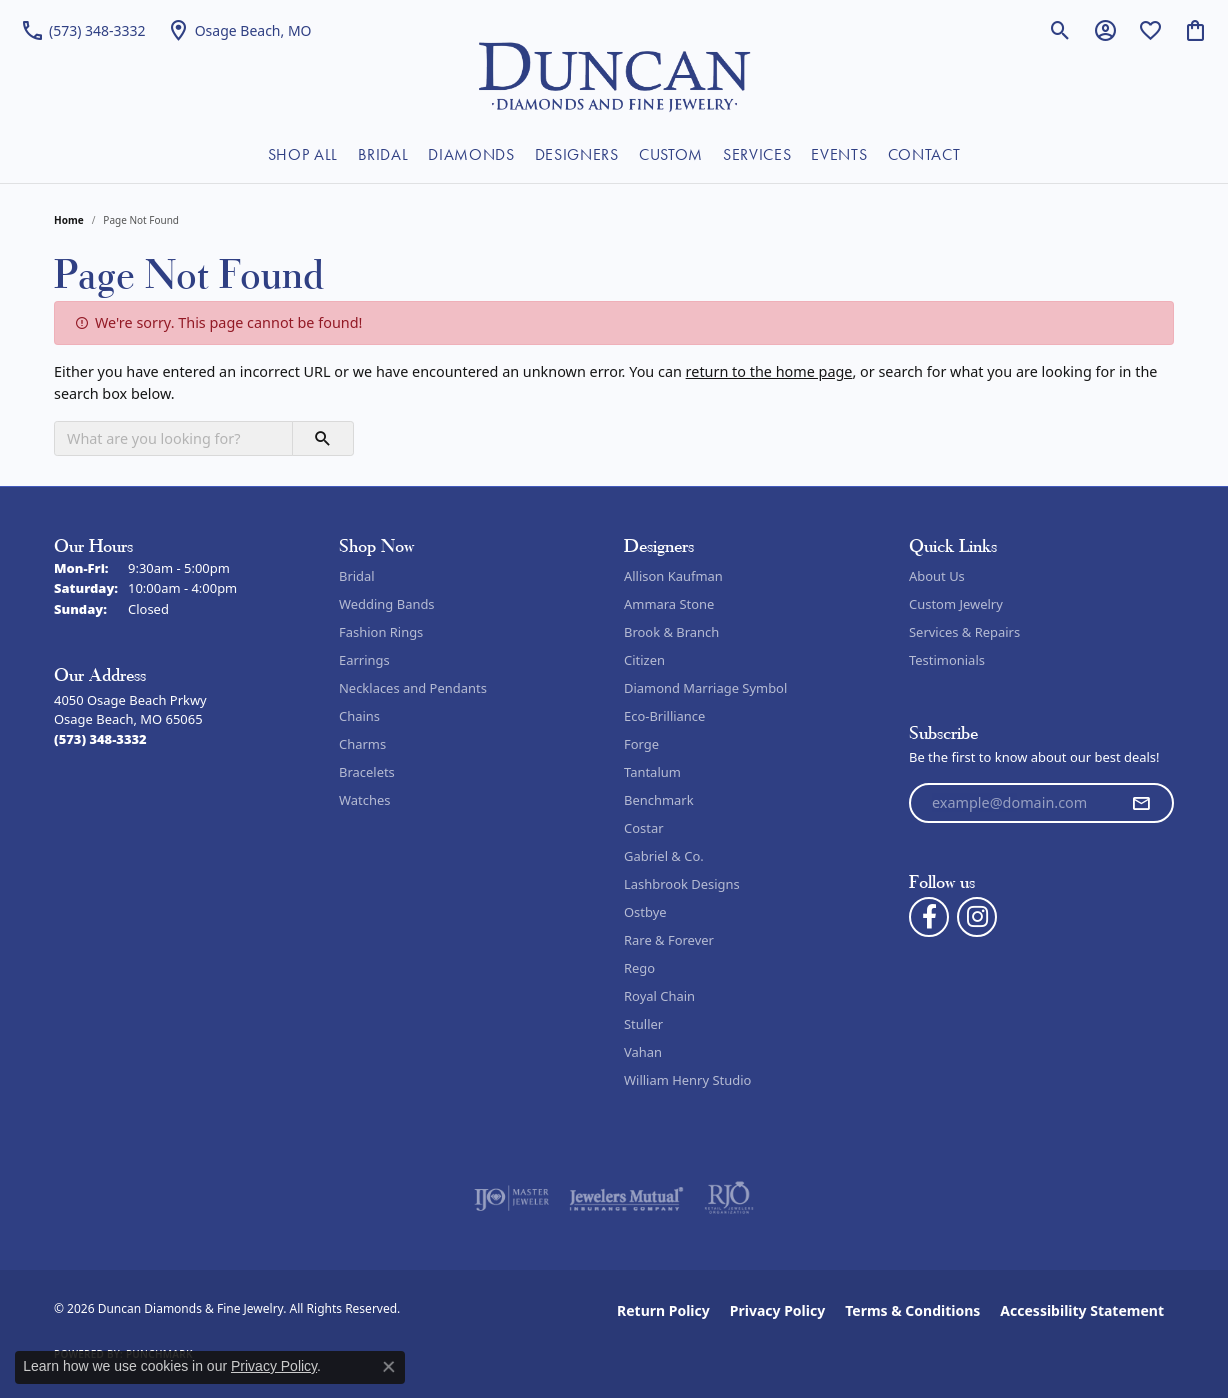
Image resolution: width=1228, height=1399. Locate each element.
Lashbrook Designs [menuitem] (682, 884)
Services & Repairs (964, 632)
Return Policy (663, 1310)
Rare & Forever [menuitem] (669, 940)
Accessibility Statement (1082, 1310)
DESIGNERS (577, 154)
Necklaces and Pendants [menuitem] (413, 688)
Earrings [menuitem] (364, 660)
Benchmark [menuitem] (659, 800)
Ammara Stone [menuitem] (669, 604)
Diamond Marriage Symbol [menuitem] (705, 688)
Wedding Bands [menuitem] (387, 604)
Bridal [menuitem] (357, 576)
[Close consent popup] (389, 1367)
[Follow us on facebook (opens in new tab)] (929, 917)
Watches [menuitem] (364, 800)
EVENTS (839, 154)
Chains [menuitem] (359, 716)
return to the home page (769, 371)
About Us (937, 576)
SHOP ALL (303, 154)
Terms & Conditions (912, 1310)
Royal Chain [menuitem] (659, 996)
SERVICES (757, 154)
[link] (83, 30)
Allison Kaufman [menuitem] (673, 576)
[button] (1060, 30)
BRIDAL (383, 154)
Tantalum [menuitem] (652, 772)
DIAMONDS (471, 154)
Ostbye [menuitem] (645, 912)
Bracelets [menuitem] (367, 772)
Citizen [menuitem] (644, 660)
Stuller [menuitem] (643, 1024)
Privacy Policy (777, 1310)
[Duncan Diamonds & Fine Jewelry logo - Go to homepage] (614, 75)
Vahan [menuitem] (643, 1052)
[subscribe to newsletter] (1141, 803)
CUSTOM (671, 154)
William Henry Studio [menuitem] (687, 1080)
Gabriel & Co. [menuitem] (664, 856)
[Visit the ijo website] (511, 1198)
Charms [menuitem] (362, 744)
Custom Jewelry (956, 604)
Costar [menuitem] (644, 828)
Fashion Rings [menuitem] (381, 632)
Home (69, 220)
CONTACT (924, 154)
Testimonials (947, 660)
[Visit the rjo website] (729, 1198)
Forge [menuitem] (641, 744)
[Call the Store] (100, 739)
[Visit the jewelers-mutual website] (626, 1198)
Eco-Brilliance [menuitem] (664, 716)
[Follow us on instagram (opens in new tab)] (977, 917)
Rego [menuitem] (639, 968)
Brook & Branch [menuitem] (671, 632)
